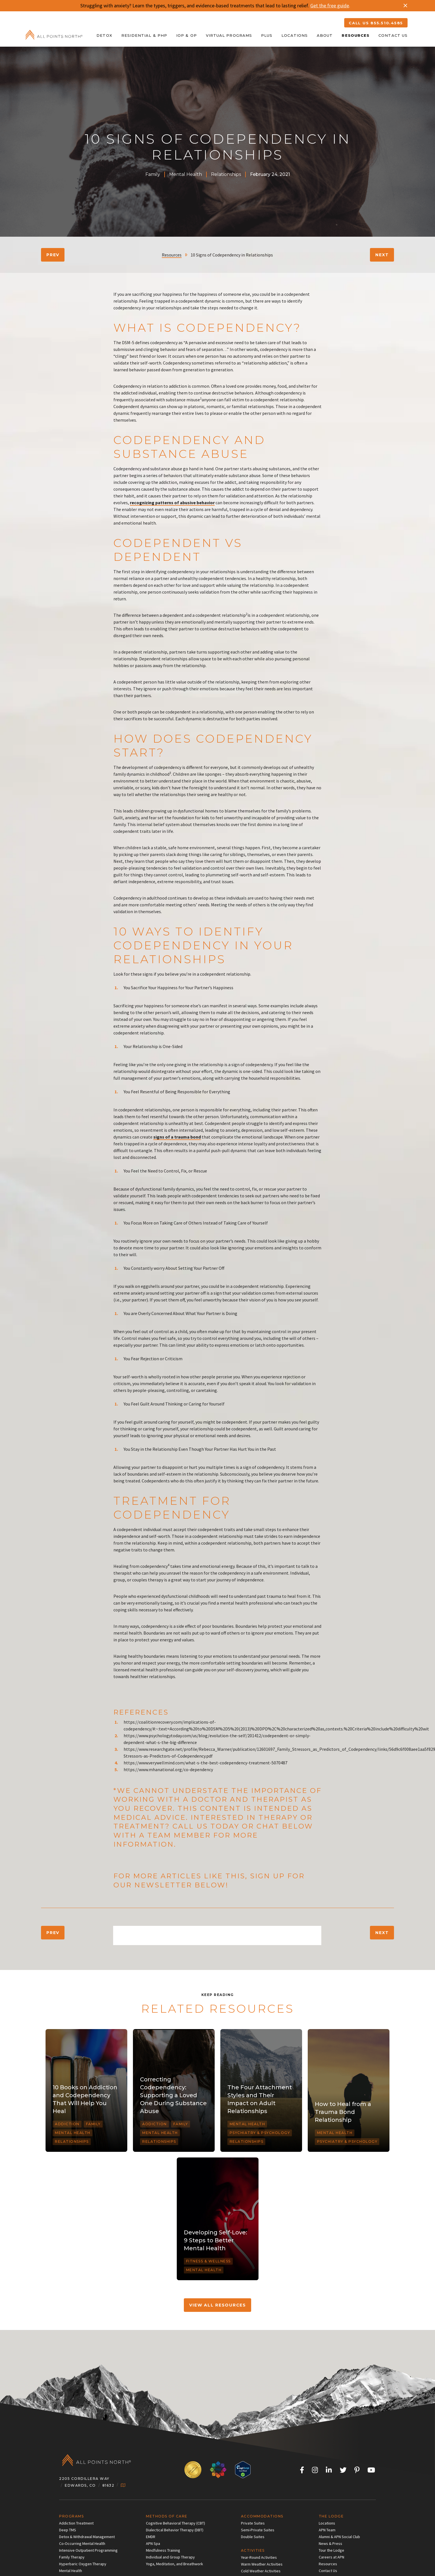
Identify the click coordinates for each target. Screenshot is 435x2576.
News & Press (330, 2543)
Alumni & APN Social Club (339, 2536)
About (325, 35)
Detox (104, 35)
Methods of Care (167, 2516)
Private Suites (253, 2523)
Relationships (226, 174)
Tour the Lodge (331, 2550)
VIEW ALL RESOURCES (217, 2305)
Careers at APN (331, 2557)
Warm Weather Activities (262, 2564)
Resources (355, 35)
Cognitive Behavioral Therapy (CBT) (175, 2523)
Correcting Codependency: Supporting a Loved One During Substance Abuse (173, 2095)
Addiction (67, 2124)
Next (382, 254)
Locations (294, 35)
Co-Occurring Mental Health (82, 2543)
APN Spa (153, 2543)
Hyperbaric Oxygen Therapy (82, 2563)
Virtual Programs (229, 35)
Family (152, 174)
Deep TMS (67, 2529)
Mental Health (185, 174)
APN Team (327, 2529)
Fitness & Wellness (208, 2261)
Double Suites (252, 2536)
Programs (71, 2516)
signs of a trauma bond (177, 1137)
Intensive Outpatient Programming (88, 2550)
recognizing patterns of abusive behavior (172, 502)
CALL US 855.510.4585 (376, 23)
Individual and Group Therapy (170, 2557)
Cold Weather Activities (261, 2570)
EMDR (150, 2536)
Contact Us (393, 35)
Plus (266, 35)
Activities (253, 2550)
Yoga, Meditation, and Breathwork (174, 2563)
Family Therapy (72, 2557)
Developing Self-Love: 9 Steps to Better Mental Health (215, 2240)
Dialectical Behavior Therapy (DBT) (174, 2529)
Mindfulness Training (163, 2550)
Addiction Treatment (76, 2523)
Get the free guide (329, 5)
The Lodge (331, 2516)
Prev (52, 254)
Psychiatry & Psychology (260, 2133)
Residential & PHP (144, 35)
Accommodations (262, 2516)
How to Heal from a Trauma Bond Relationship (343, 2112)
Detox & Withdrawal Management (87, 2536)
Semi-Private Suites (257, 2529)
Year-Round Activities (259, 2557)
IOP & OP (186, 35)
